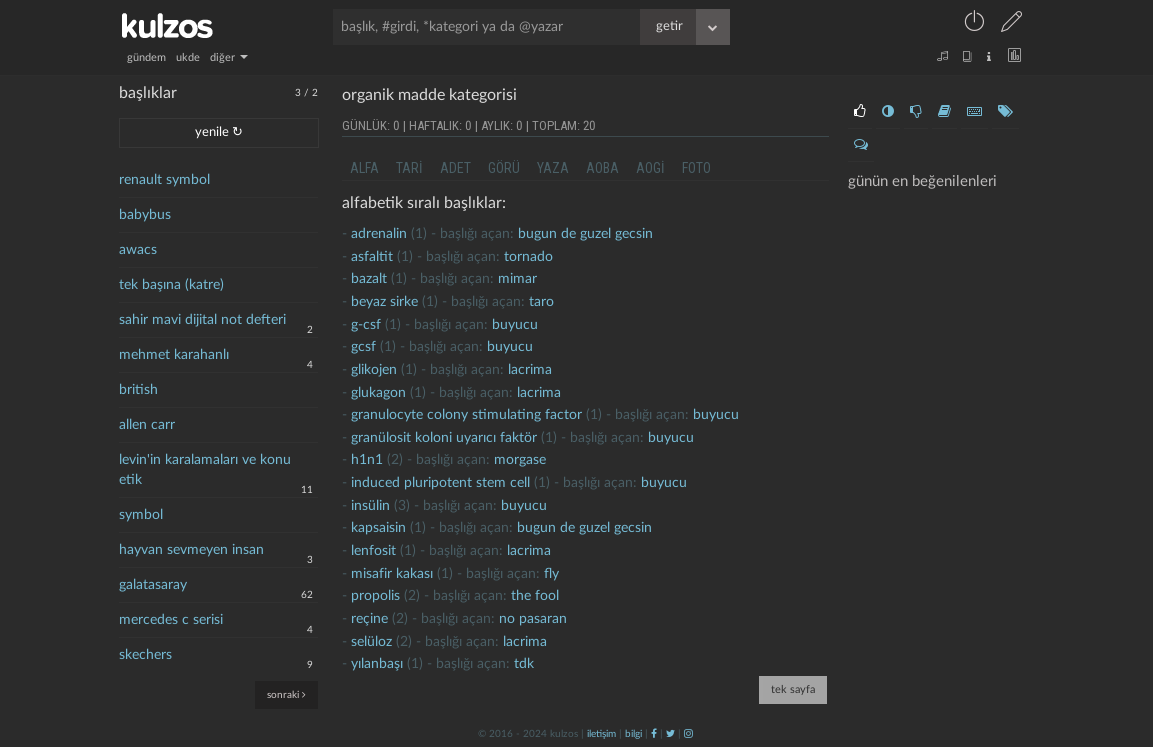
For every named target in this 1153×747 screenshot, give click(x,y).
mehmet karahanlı (174, 355)
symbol (141, 515)
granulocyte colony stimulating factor (466, 415)
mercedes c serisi (171, 620)
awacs (138, 250)
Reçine (369, 619)
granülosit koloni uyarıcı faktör (444, 438)
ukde (188, 57)
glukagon (378, 393)
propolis (375, 596)
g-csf (366, 325)
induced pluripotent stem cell (440, 483)
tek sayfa (793, 689)
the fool (535, 596)
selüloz (371, 642)
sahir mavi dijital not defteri (202, 320)
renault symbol (164, 180)
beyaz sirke (384, 302)
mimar (517, 279)
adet (455, 168)
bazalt (369, 279)
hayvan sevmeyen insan (191, 550)
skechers (145, 655)
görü (504, 168)
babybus (145, 215)
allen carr (147, 425)
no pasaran (533, 619)
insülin (370, 506)
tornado (528, 257)
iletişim (601, 734)
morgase (520, 460)
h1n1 (367, 460)
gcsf (363, 347)
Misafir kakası (392, 574)
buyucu (515, 325)
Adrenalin (379, 234)
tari (409, 168)
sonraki (286, 694)
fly (551, 574)
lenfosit (373, 551)
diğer (229, 57)
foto (696, 168)
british (138, 390)
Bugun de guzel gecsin (585, 234)
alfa (364, 168)
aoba (602, 168)
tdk (524, 664)
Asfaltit (372, 257)
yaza (553, 168)
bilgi (633, 734)
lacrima (530, 370)
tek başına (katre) (171, 285)
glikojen (374, 370)
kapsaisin (378, 528)
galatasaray (153, 585)
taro (541, 302)
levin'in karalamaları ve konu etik (205, 470)
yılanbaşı (377, 664)
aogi (650, 168)
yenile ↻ (219, 132)
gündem (146, 57)
